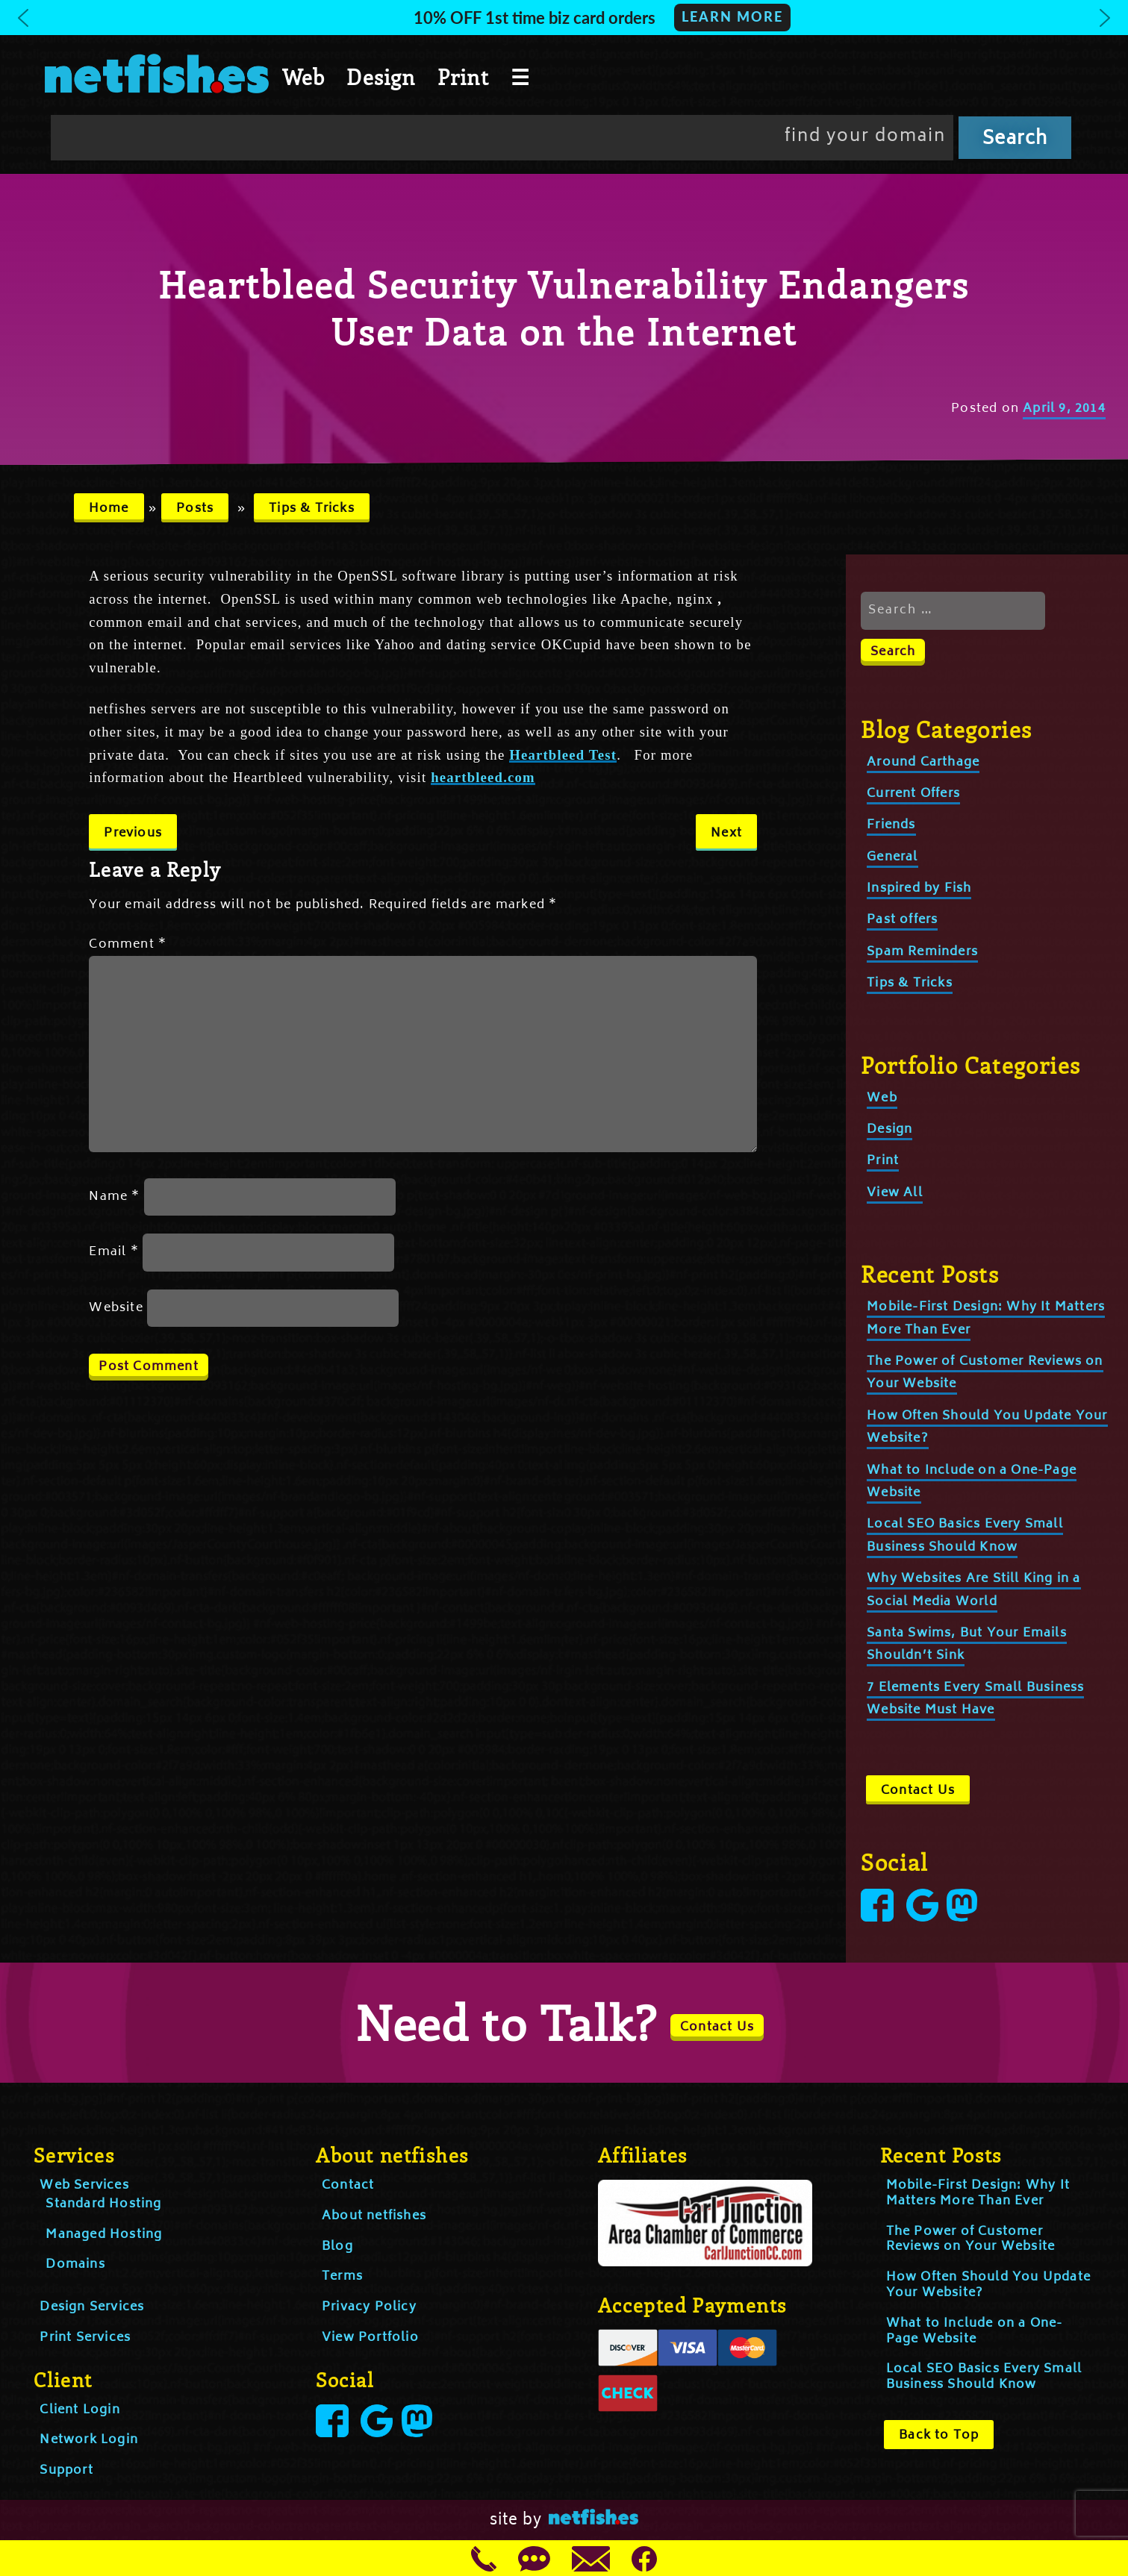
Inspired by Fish (919, 888)
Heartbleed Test (563, 755)
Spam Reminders (922, 952)
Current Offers (913, 794)
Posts (195, 508)
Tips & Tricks (312, 508)
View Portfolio (370, 2338)
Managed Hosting (104, 2235)
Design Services (92, 2307)
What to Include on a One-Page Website (974, 2331)
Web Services (84, 2185)
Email (113, 1252)
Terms (342, 2276)
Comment (127, 944)
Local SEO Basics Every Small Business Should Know (984, 2377)
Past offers (902, 920)
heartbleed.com (483, 777)
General (892, 857)
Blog (337, 2246)
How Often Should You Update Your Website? (988, 2285)
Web (303, 76)
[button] (564, 17)
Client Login (79, 2410)
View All (895, 1193)
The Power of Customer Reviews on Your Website (971, 2240)
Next (726, 833)
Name (114, 1197)
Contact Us (918, 1791)
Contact (348, 2185)
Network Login (89, 2440)
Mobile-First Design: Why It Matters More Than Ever (978, 2193)
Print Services (85, 2338)
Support (66, 2470)
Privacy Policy (369, 2307)
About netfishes (374, 2216)
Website (116, 1308)
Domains (75, 2264)
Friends (891, 825)
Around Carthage (923, 762)
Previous (133, 833)
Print (463, 76)
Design (380, 76)
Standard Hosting (103, 2204)
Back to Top (939, 2435)
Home (109, 508)
